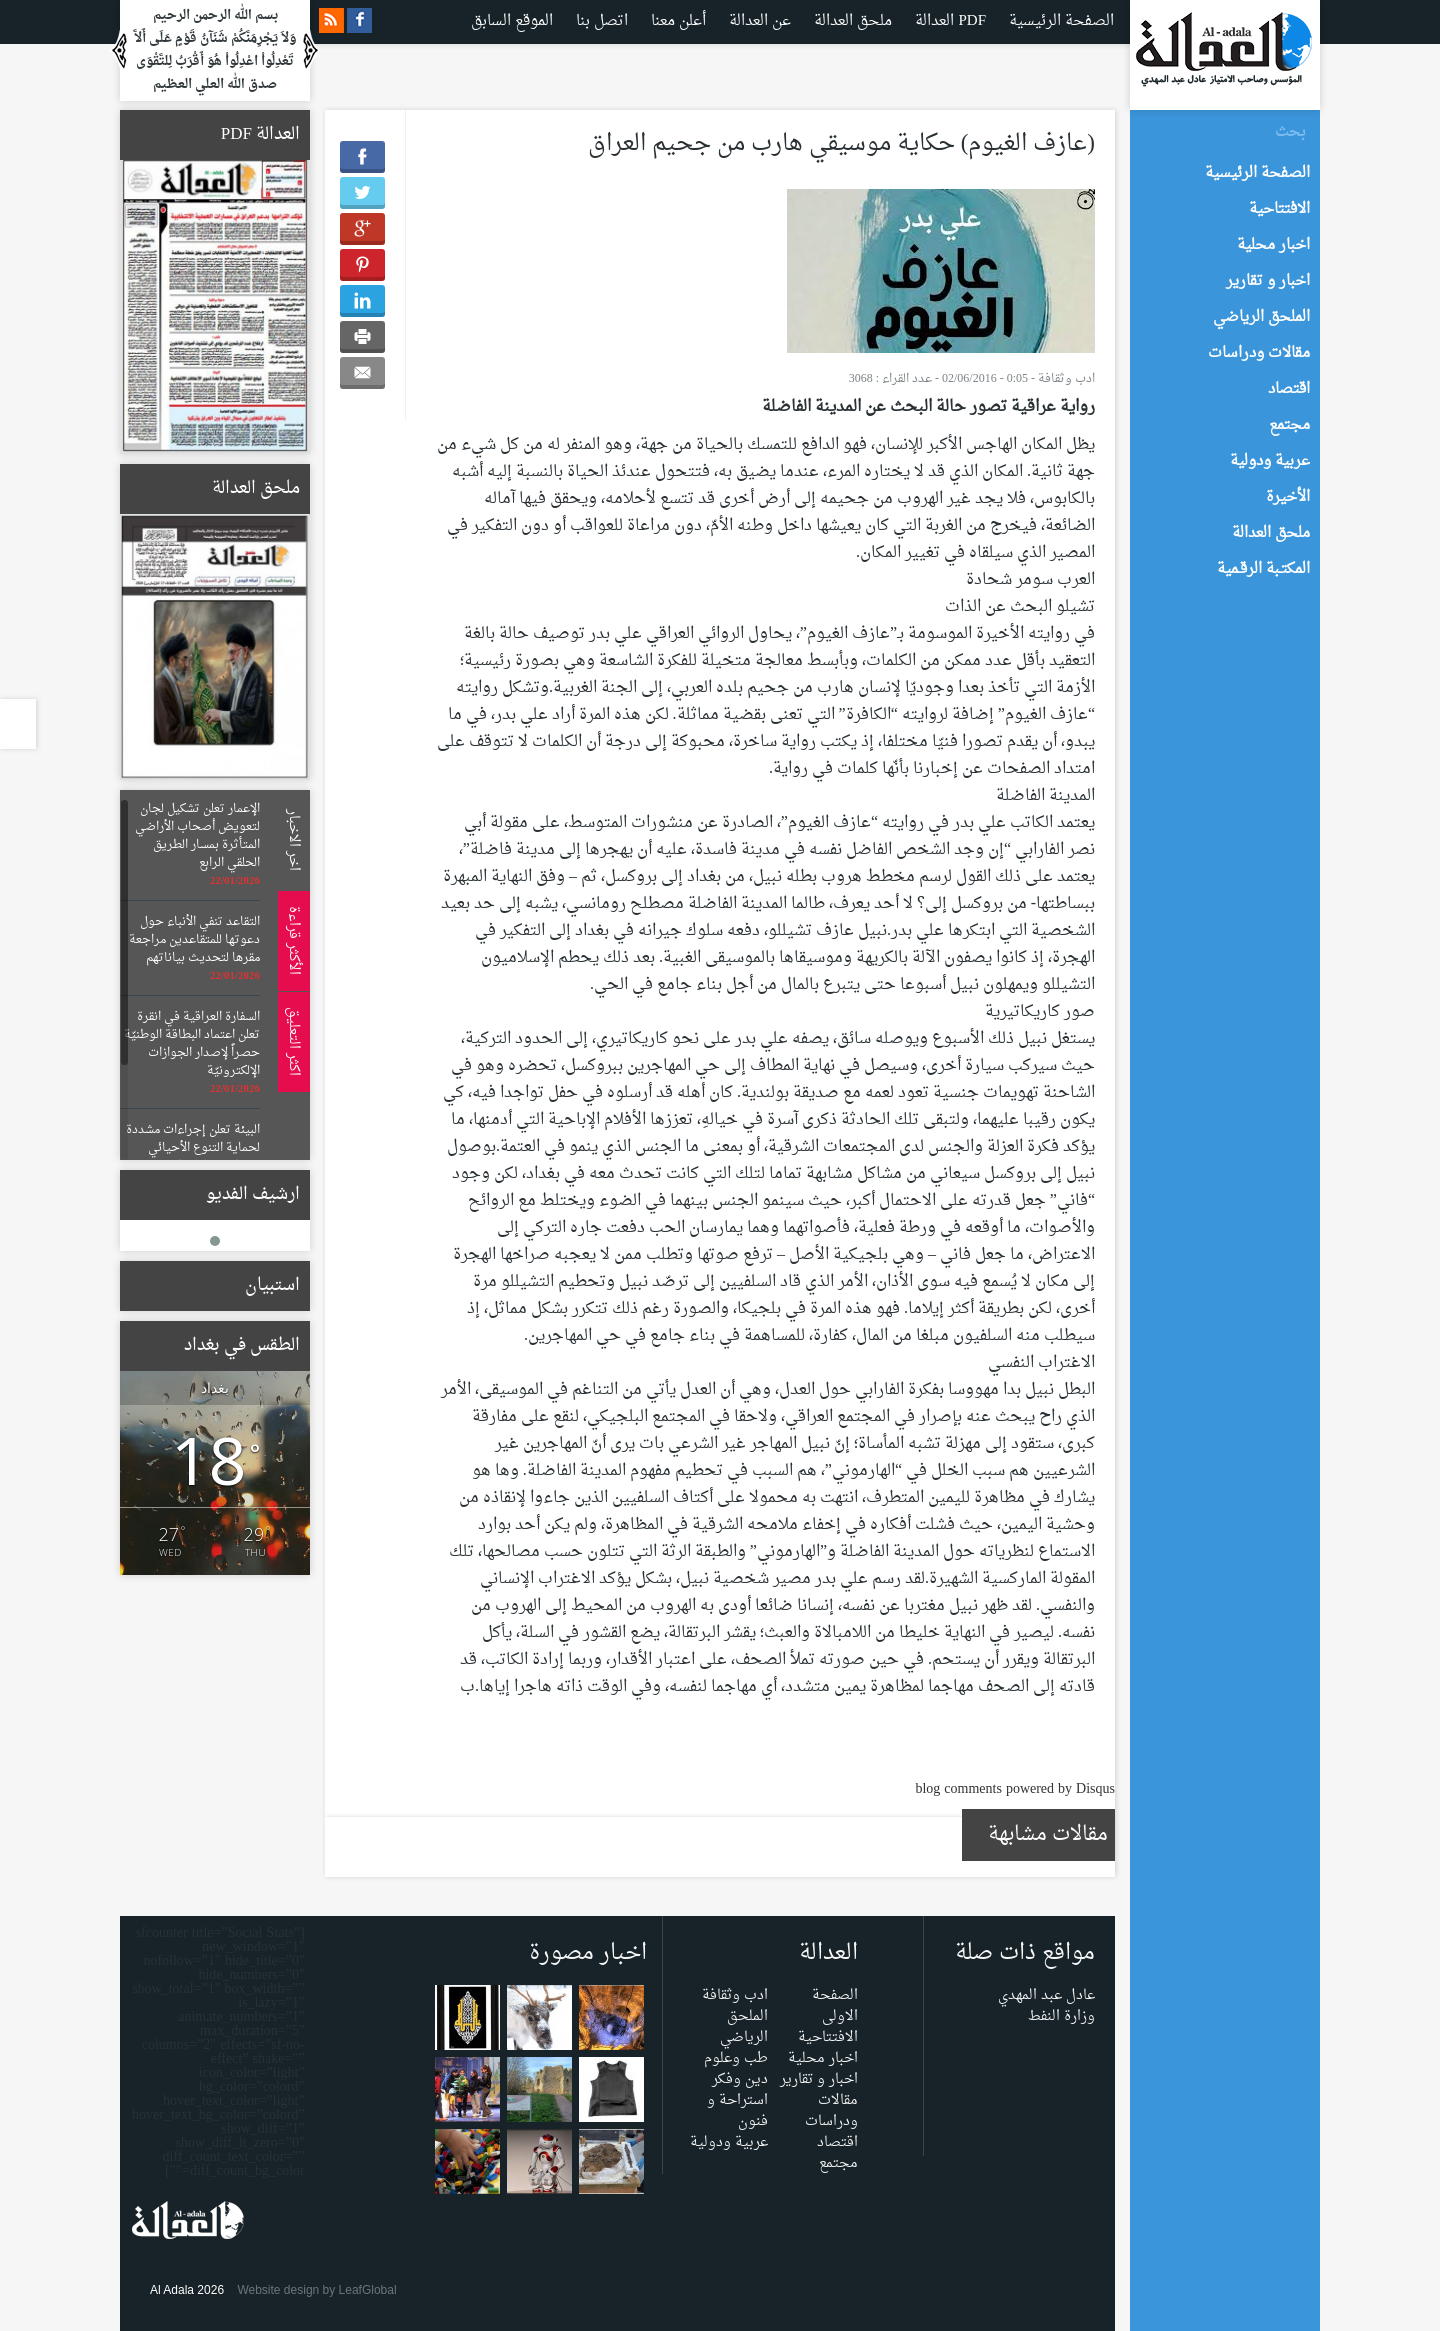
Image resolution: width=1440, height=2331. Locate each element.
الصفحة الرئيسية (1061, 21)
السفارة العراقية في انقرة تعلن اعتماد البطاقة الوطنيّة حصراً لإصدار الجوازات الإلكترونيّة (192, 1044)
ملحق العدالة (853, 21)
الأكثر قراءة (290, 940)
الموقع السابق (512, 21)
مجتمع (838, 2163)
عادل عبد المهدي (1046, 1995)
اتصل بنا (602, 21)
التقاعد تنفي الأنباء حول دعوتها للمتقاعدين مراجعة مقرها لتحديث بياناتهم (194, 940)
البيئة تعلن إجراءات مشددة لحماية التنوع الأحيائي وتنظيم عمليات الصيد (193, 1148)
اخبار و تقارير (819, 2079)
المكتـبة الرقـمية (1263, 569)
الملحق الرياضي (744, 2027)
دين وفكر (740, 2079)
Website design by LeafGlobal (316, 2290)
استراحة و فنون (737, 2111)
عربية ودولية (729, 2142)
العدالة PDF (950, 21)
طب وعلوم (736, 2058)
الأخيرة (1288, 497)
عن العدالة (760, 21)
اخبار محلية (823, 2058)
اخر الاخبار (290, 840)
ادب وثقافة (1066, 379)
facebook (359, 20)
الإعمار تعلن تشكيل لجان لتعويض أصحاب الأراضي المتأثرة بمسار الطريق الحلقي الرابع (197, 836)
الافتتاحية (828, 2037)
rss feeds (331, 20)
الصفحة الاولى (835, 2006)
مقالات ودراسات (831, 2111)
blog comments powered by (1015, 1789)
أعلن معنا (678, 21)
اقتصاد (837, 2142)
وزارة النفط (1061, 2016)
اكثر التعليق (290, 1041)
